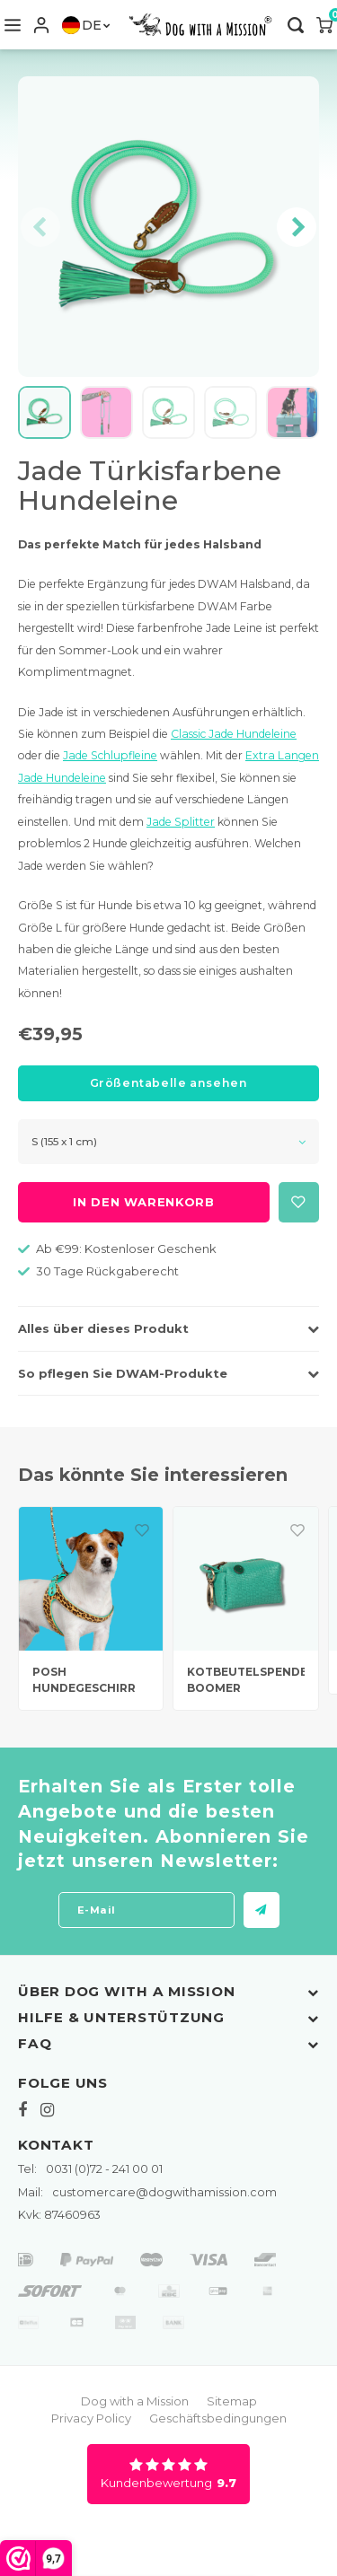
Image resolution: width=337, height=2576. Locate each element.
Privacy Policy (91, 2418)
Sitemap (232, 2401)
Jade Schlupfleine (110, 755)
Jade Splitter (180, 821)
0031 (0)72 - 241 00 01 (90, 2169)
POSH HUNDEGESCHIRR (84, 1680)
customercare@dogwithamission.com (147, 2192)
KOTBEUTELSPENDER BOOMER (246, 1680)
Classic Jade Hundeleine (234, 733)
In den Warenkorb (143, 1202)
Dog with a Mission (135, 2401)
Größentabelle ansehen (169, 1083)
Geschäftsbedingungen (218, 2418)
